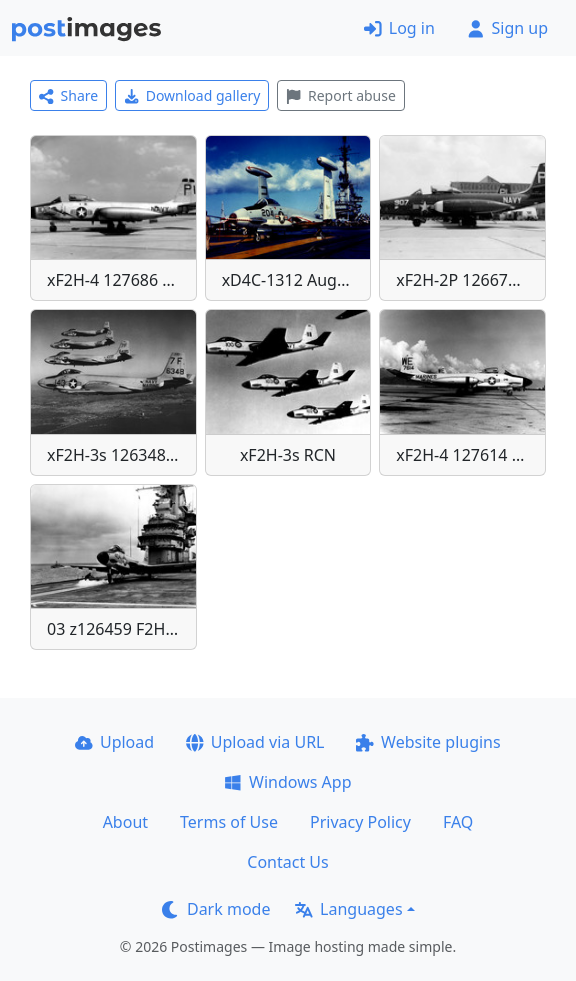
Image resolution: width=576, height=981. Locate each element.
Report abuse (340, 95)
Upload (114, 742)
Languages (348, 909)
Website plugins (428, 742)
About (125, 822)
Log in (399, 28)
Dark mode (216, 909)
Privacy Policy (360, 822)
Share (68, 95)
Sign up (507, 28)
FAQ (458, 822)
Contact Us (287, 862)
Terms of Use (229, 822)
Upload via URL (255, 742)
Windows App (287, 782)
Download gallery (192, 95)
